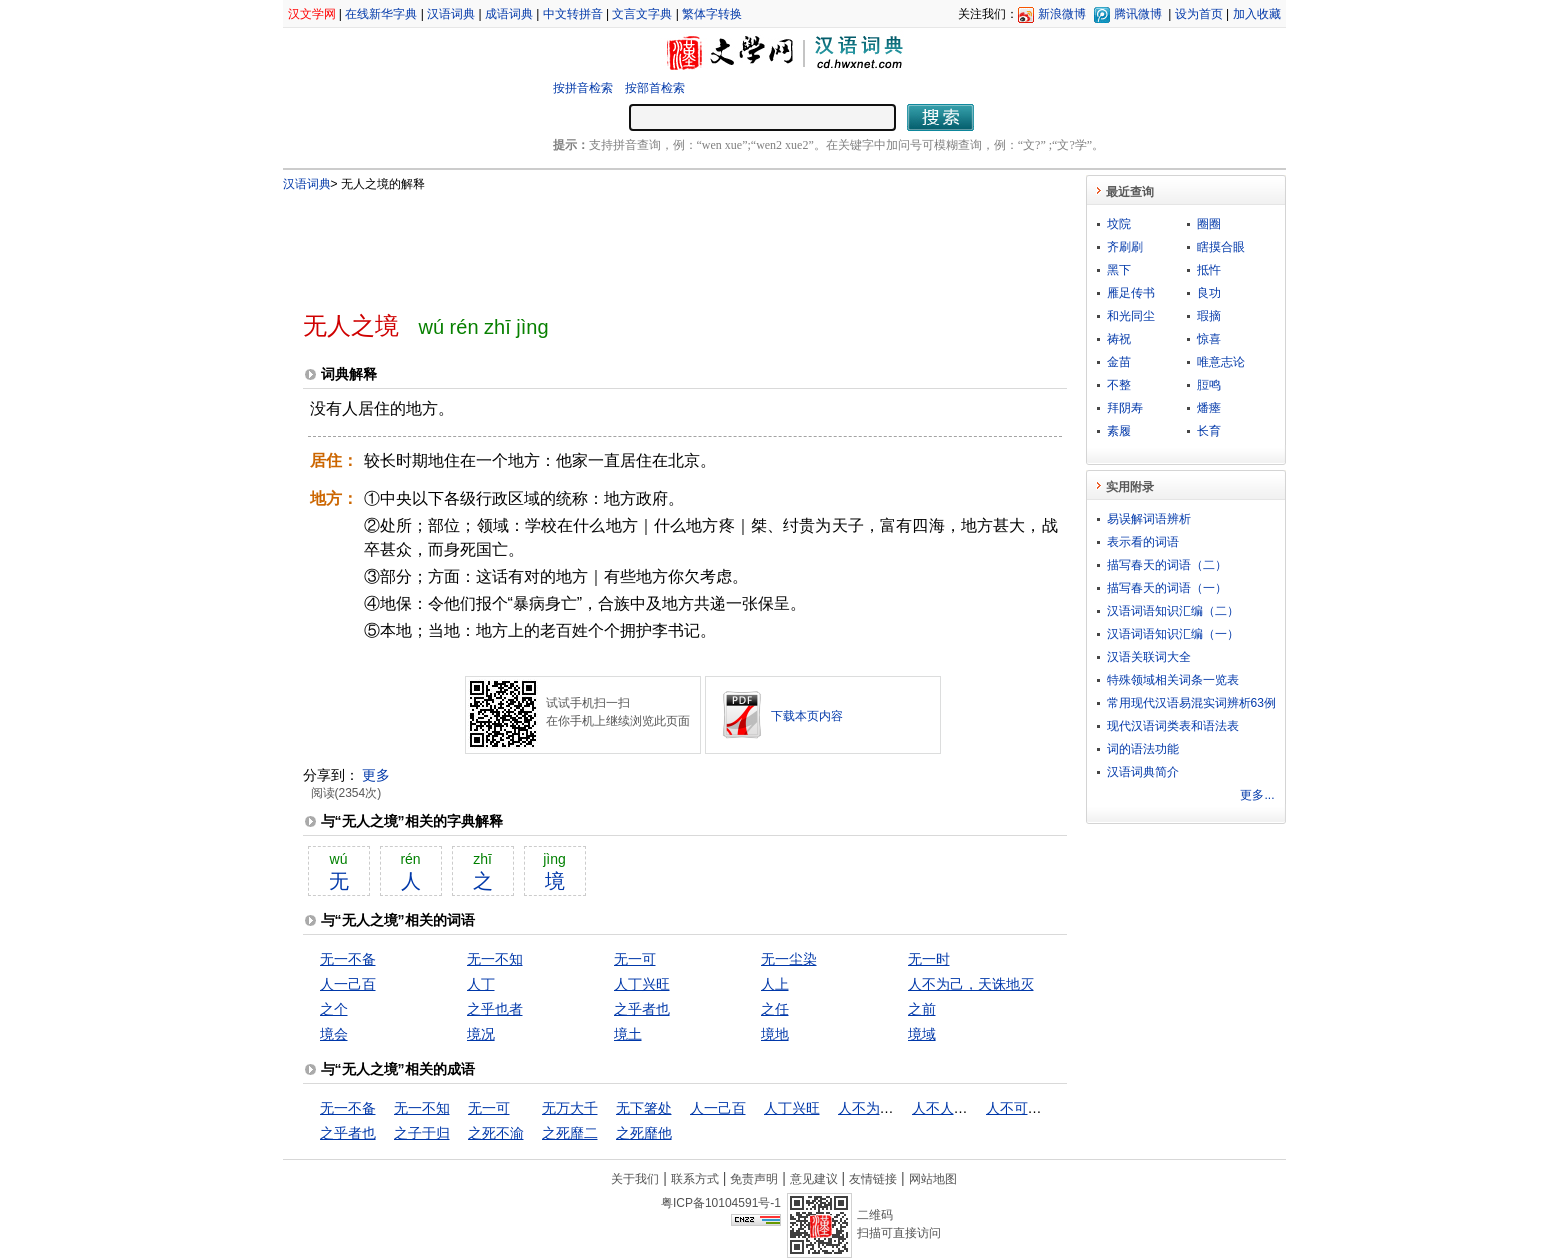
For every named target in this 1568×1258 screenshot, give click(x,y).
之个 (334, 1009)
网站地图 (933, 1179)
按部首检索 (655, 88)
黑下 (1119, 270)
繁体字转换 (712, 14)
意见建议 (814, 1179)
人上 (775, 984)
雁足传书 (1131, 293)
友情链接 (873, 1179)
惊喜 (1209, 339)
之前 (922, 1009)
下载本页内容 (807, 716)
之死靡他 (644, 1133)
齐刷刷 (1125, 247)
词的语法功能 (1143, 749)
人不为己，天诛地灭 (971, 984)
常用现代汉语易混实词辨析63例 (1191, 703)
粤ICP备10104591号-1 (721, 1203)
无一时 (929, 959)
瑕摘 (1209, 316)
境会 (334, 1034)
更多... (1257, 795)
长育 (1209, 431)
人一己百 (348, 984)
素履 (1119, 431)
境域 (922, 1034)
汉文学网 (312, 14)
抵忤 (1209, 270)
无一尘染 (789, 959)
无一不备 (348, 959)
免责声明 (754, 1179)
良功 (1209, 293)
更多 (376, 775)
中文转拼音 (573, 14)
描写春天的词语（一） (1167, 588)
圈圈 (1209, 224)
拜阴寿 (1125, 408)
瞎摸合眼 (1221, 247)
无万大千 (570, 1108)
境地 (775, 1034)
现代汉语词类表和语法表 (1173, 726)
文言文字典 (642, 14)
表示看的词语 (1143, 542)
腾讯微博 (1138, 14)
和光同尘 (1131, 316)
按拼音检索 (583, 88)
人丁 (481, 984)
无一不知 (495, 959)
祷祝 (1119, 339)
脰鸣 (1209, 385)
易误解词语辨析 (1149, 519)
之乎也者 (495, 1009)
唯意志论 (1221, 362)
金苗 (1119, 362)
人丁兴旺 (642, 984)
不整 (1119, 385)
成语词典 (509, 14)
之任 (775, 1009)
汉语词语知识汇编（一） (1173, 634)
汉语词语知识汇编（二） (1173, 611)
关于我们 (635, 1179)
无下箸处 (644, 1108)
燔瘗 (1209, 408)
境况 (481, 1034)
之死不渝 (496, 1133)
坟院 (1119, 224)
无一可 (635, 959)
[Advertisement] (652, 243)
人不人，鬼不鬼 (961, 1108)
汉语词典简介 (1143, 772)
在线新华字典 (381, 14)
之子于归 (422, 1133)
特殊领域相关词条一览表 (1173, 680)
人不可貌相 (1021, 1108)
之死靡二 (570, 1133)
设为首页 (1199, 14)
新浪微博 (1062, 14)
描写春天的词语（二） (1167, 565)
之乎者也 (642, 1009)
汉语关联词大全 (1149, 657)
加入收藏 (1257, 14)
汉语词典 (451, 14)
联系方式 (695, 1179)
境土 (628, 1034)
